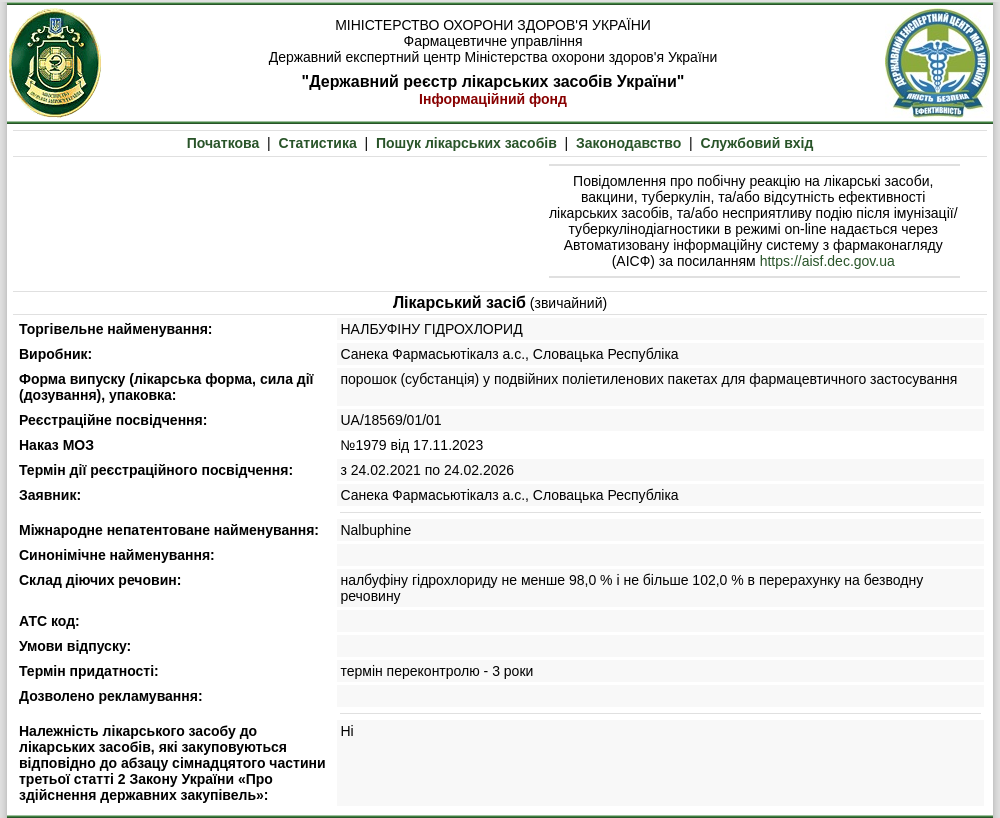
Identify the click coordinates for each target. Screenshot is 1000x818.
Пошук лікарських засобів (466, 143)
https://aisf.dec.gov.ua (827, 261)
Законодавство (628, 143)
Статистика (318, 143)
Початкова (223, 143)
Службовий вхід (757, 143)
